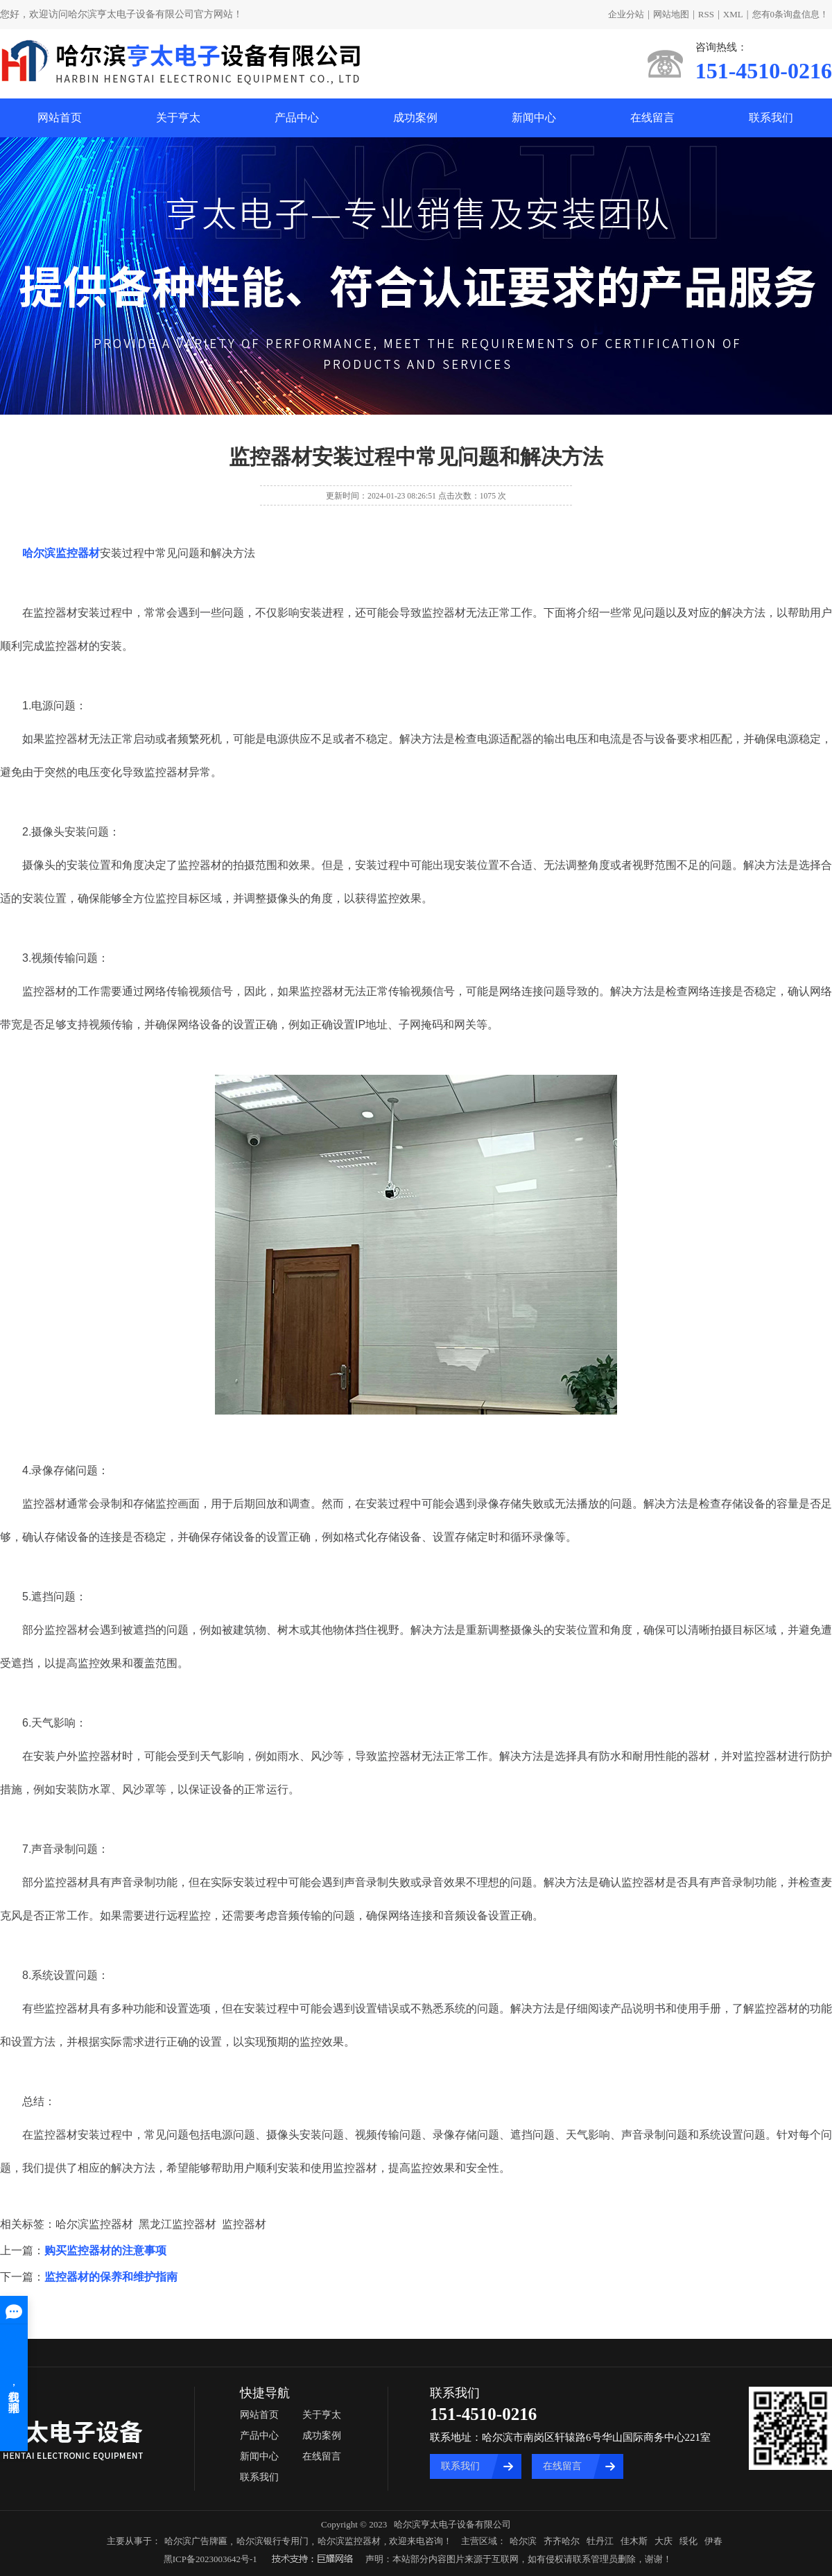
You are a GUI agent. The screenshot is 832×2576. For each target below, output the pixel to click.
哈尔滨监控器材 (349, 2541)
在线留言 (652, 117)
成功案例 (415, 117)
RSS (706, 14)
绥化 (688, 2541)
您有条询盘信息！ (790, 14)
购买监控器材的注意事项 (105, 2250)
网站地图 (671, 14)
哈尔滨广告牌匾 (195, 2541)
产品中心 (297, 117)
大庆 (664, 2541)
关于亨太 (178, 117)
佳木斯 (634, 2541)
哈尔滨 (523, 2541)
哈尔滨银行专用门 (272, 2541)
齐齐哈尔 (562, 2541)
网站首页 (59, 117)
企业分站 (626, 14)
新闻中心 (534, 117)
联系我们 (771, 117)
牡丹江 (600, 2541)
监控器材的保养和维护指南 (110, 2277)
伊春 (713, 2541)
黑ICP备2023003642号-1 (210, 2559)
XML (733, 14)
